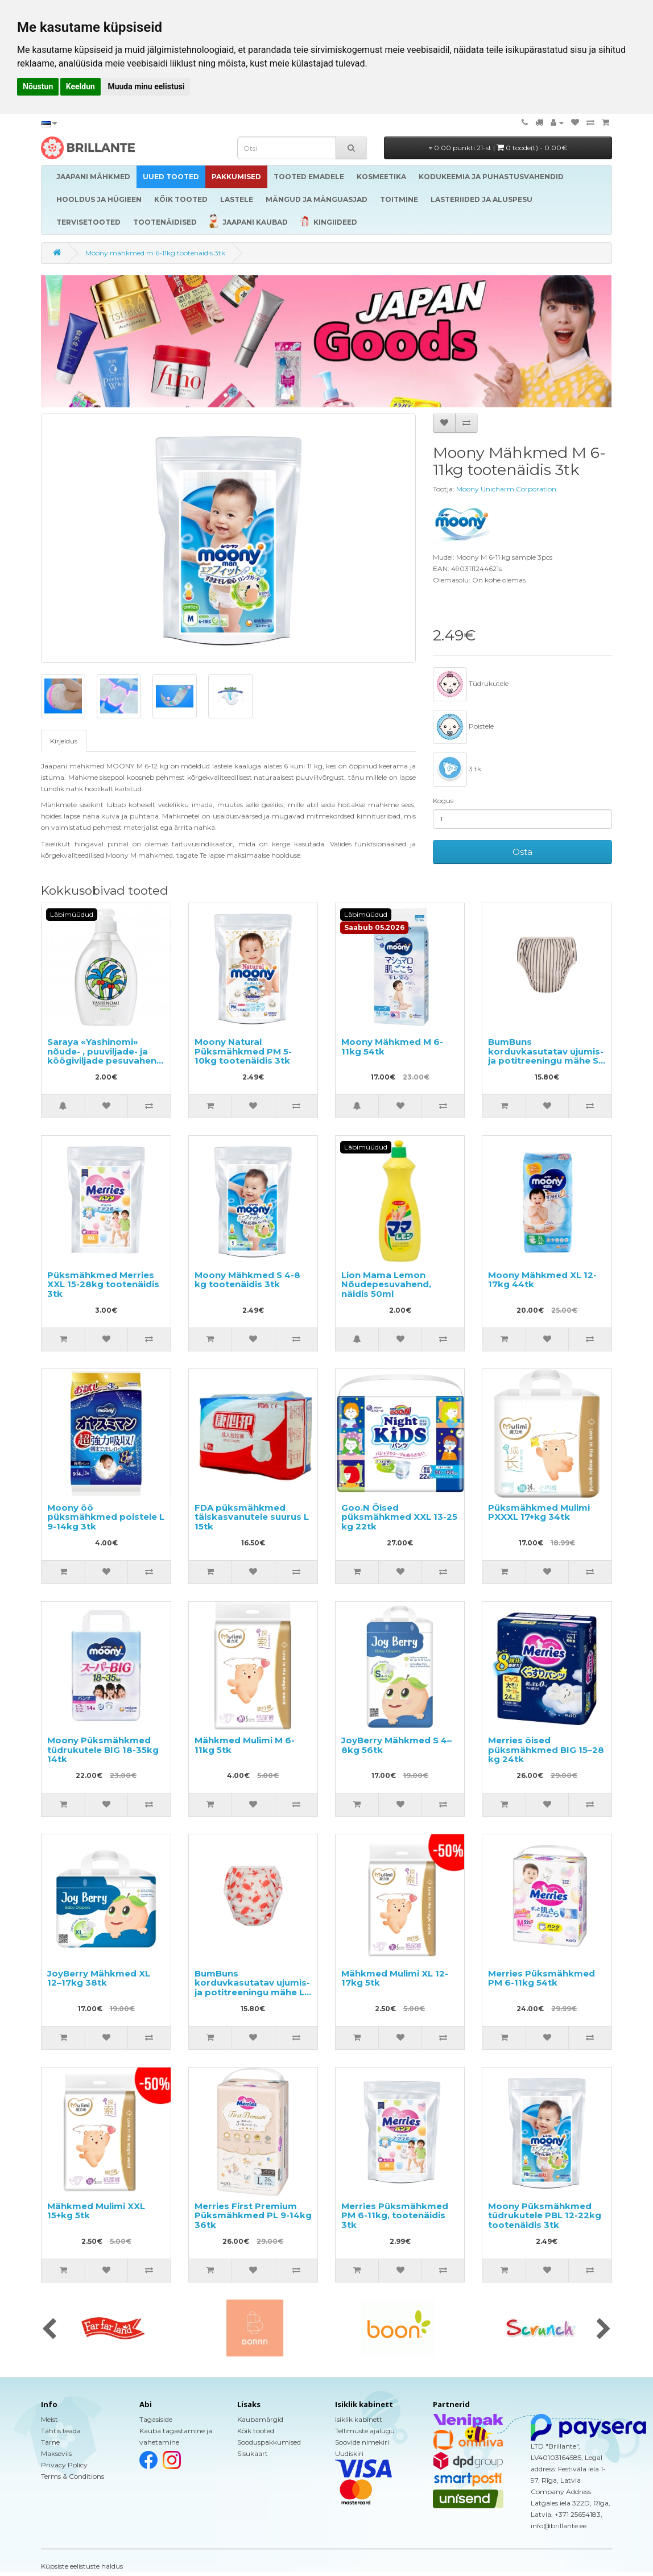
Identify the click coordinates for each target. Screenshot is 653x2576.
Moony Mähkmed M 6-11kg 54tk (392, 1046)
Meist (49, 2419)
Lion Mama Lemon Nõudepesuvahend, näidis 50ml (386, 1284)
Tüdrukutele (471, 684)
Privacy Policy (64, 2465)
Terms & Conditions (72, 2476)
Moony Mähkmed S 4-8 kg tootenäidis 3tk (247, 1280)
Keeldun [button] (80, 86)
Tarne (50, 2442)
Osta (522, 851)
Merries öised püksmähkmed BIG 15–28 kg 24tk (546, 1749)
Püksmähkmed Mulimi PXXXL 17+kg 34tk (539, 1512)
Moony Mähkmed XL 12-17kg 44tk (542, 1280)
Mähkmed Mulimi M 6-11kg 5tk (245, 1745)
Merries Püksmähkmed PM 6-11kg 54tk (541, 1978)
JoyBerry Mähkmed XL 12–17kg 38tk (98, 1978)
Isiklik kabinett (358, 2419)
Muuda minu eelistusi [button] (146, 86)
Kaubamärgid (260, 2419)
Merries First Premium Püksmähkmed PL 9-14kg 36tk (253, 2215)
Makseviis (56, 2453)
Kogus (443, 800)
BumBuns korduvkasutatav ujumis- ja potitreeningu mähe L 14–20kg (252, 1987)
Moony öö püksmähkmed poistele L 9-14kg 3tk (105, 1517)
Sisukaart (252, 2453)
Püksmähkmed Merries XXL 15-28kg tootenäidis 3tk (103, 1284)
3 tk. (458, 769)
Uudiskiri (349, 2453)
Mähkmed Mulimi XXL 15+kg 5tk (96, 2211)
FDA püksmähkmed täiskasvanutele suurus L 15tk (252, 1517)
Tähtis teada (61, 2430)
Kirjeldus (63, 741)
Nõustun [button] (38, 86)
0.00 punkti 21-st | (498, 147)
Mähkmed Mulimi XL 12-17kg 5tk (394, 1978)
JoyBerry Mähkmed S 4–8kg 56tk (396, 1745)
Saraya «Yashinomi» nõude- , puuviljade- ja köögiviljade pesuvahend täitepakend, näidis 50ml (105, 1056)
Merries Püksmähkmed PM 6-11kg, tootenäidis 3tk (394, 2215)
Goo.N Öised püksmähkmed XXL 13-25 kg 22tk (399, 1517)
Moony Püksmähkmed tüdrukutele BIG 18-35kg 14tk (103, 1749)
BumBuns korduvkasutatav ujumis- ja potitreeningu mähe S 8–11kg (546, 1056)
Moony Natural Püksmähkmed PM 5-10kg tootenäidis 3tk (243, 1051)
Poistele (463, 727)
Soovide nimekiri (362, 2442)
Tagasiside (155, 2419)
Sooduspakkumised (269, 2442)
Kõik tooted (255, 2430)
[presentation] (49, 2330)
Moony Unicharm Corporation (506, 489)
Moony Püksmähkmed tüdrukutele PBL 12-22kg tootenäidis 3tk (544, 2215)
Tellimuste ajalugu (365, 2430)
